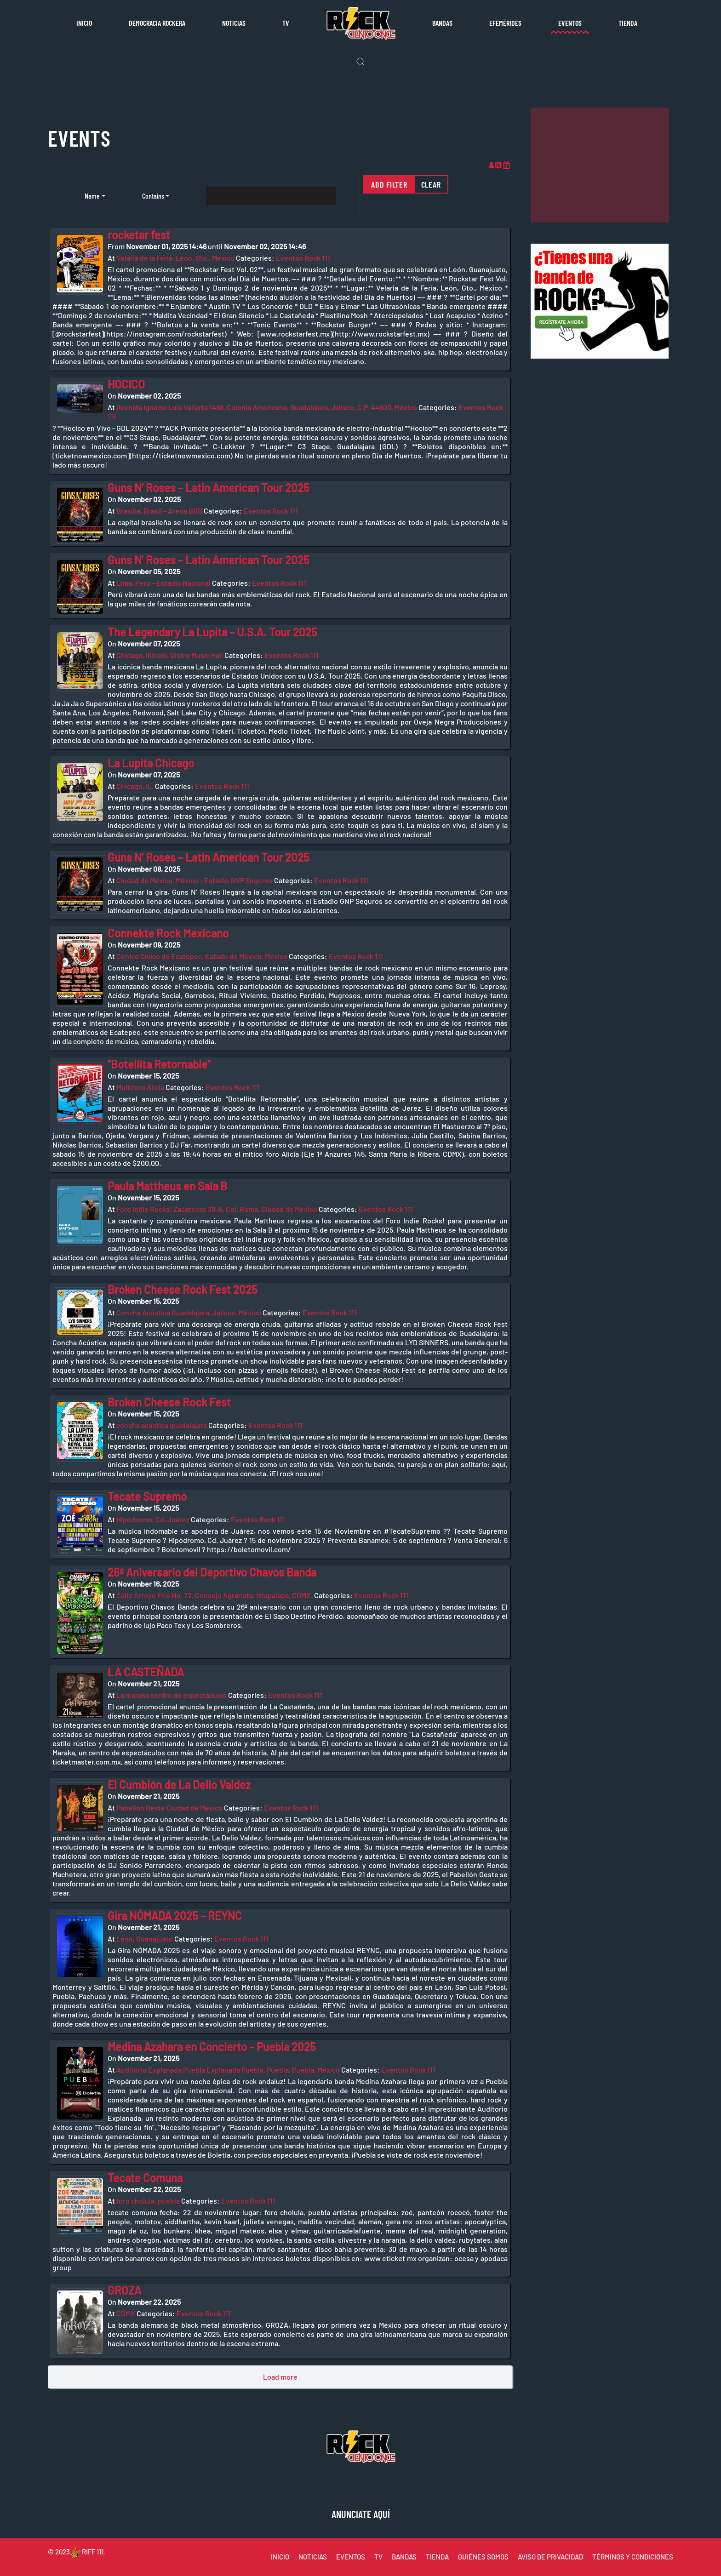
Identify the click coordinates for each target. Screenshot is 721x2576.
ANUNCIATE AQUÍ (361, 2514)
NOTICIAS (312, 2557)
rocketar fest (139, 234)
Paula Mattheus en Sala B (167, 1186)
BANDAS (404, 2557)
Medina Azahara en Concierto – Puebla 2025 (212, 2046)
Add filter (389, 184)
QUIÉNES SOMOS (483, 2557)
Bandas (442, 22)
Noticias (234, 22)
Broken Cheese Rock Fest (169, 1402)
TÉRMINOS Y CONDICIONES (632, 2557)
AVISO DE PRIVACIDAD (550, 2557)
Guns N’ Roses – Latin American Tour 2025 (208, 487)
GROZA (124, 2290)
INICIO (280, 2557)
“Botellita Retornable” (159, 1064)
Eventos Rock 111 (303, 257)
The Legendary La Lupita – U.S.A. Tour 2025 (212, 632)
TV (285, 22)
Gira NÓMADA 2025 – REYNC (175, 1915)
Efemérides (505, 22)
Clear (431, 184)
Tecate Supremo (147, 1496)
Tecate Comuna (145, 2177)
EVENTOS (350, 2557)
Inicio (84, 22)
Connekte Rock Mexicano (168, 933)
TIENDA (437, 2557)
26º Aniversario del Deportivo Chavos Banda (212, 1572)
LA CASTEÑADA (146, 1672)
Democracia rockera (157, 22)
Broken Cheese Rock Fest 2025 (183, 1289)
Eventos (570, 22)
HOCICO (126, 384)
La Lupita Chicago (151, 763)
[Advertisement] (600, 165)
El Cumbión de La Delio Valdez (179, 1784)
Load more (280, 2376)
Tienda (627, 22)
